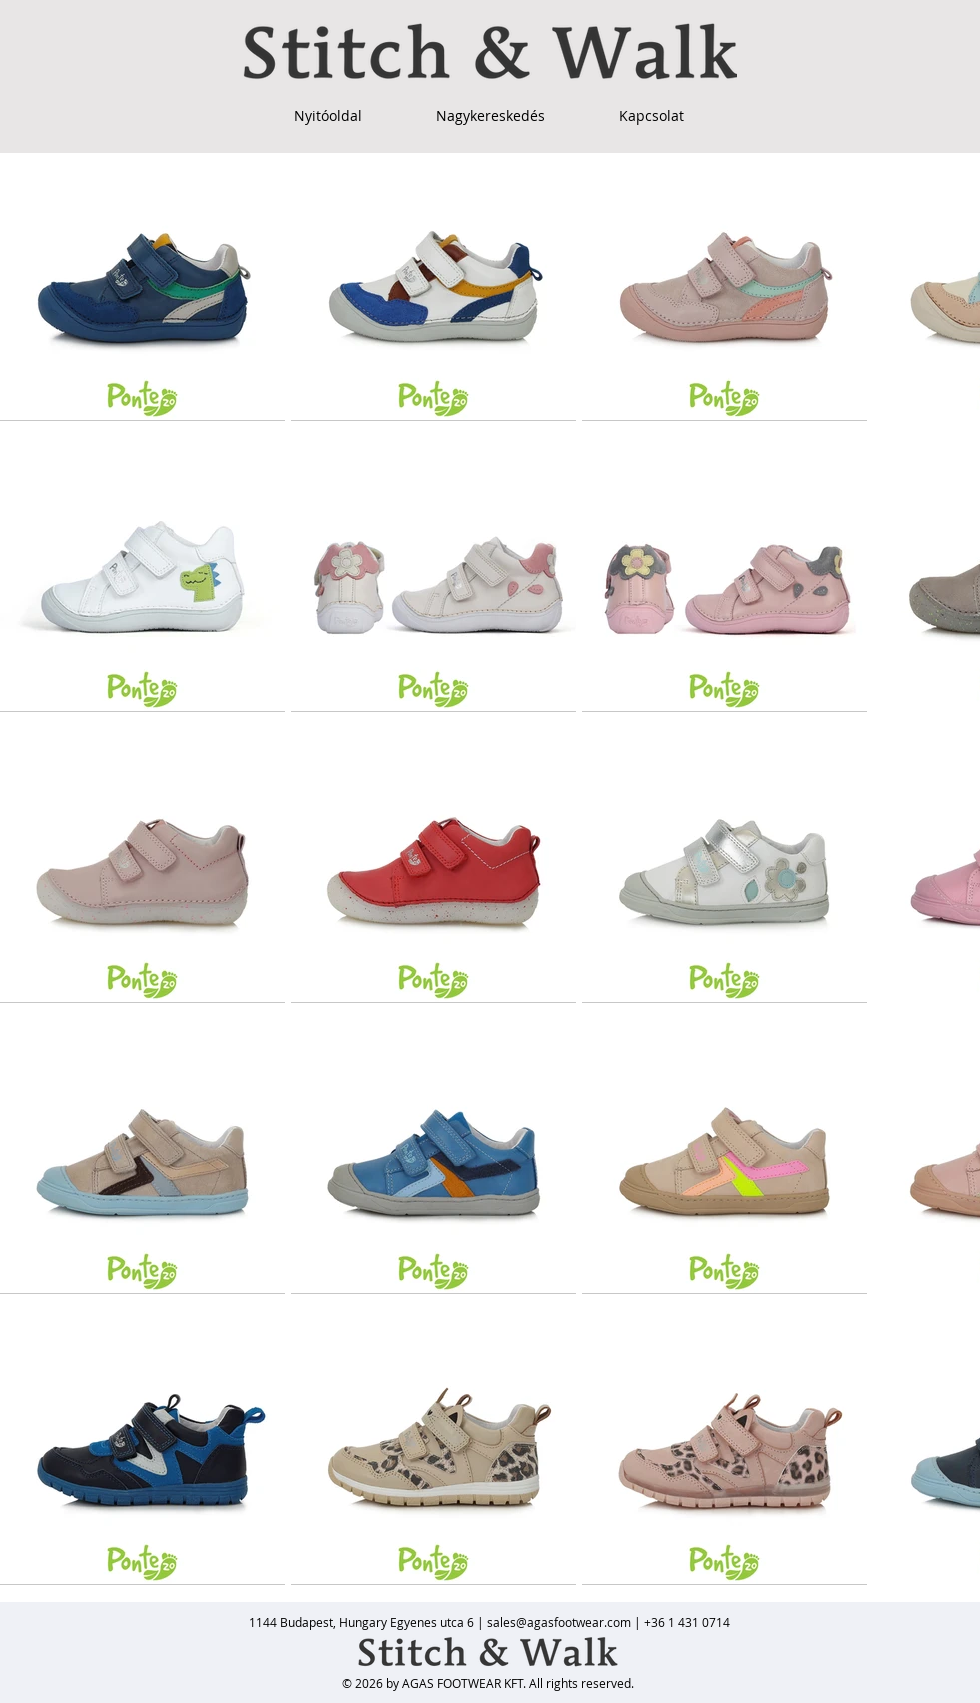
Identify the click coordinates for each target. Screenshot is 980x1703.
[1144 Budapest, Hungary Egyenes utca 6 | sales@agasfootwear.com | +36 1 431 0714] (489, 1622)
